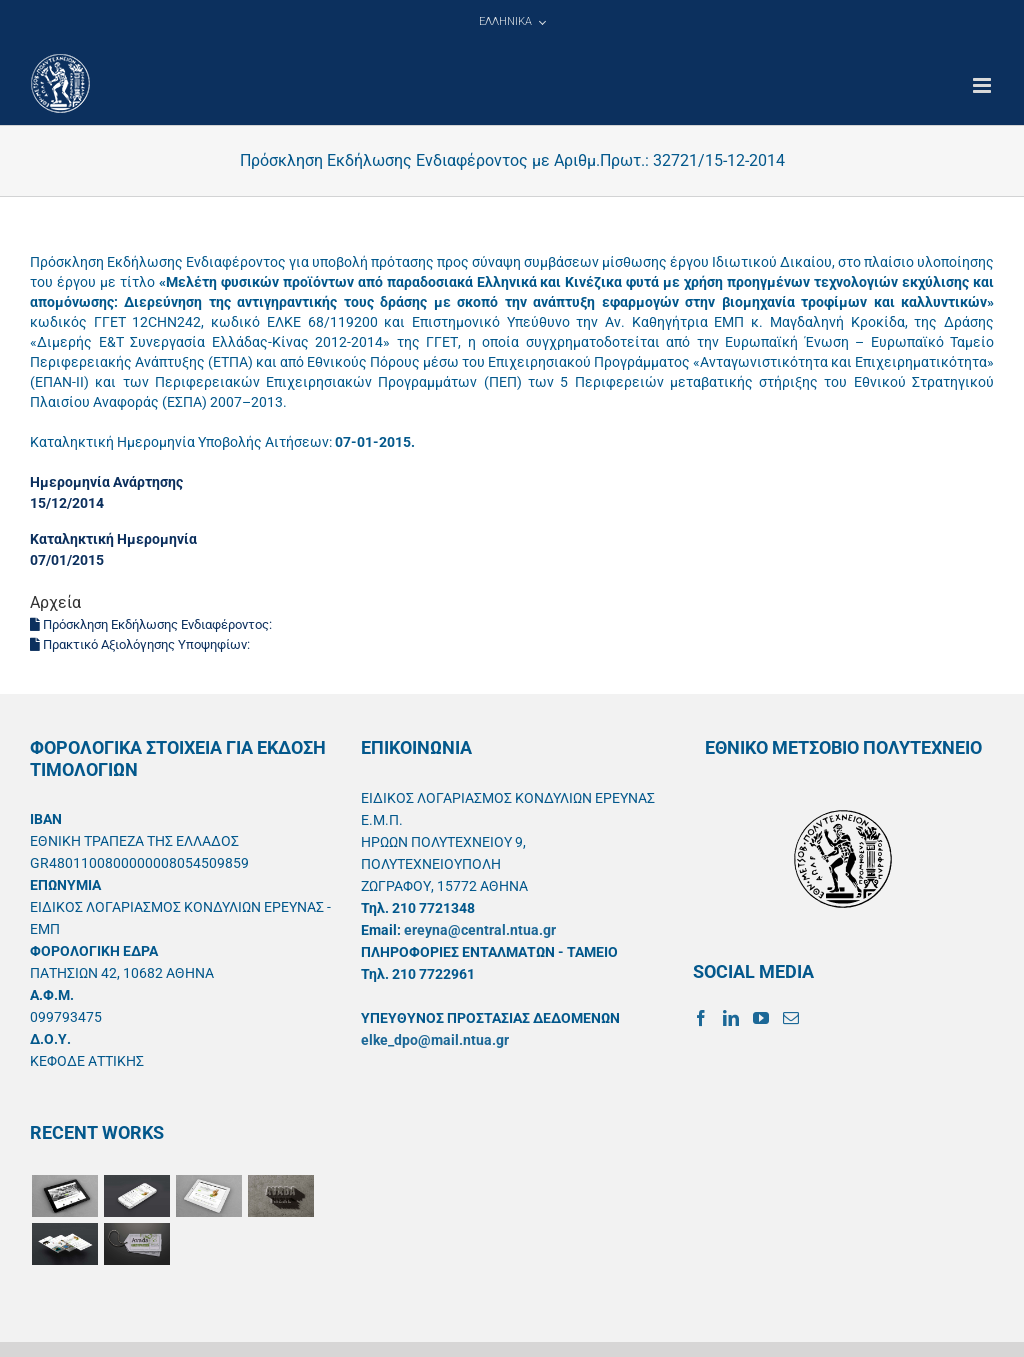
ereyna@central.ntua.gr (480, 930)
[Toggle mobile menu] (983, 85)
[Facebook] (701, 1018)
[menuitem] (512, 22)
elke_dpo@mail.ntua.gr (435, 1040)
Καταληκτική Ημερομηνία (113, 539)
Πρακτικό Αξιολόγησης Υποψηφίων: (141, 644)
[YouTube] (761, 1018)
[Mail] (791, 1018)
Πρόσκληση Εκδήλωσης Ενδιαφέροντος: (152, 624)
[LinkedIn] (731, 1018)
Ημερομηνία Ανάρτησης (106, 482)
